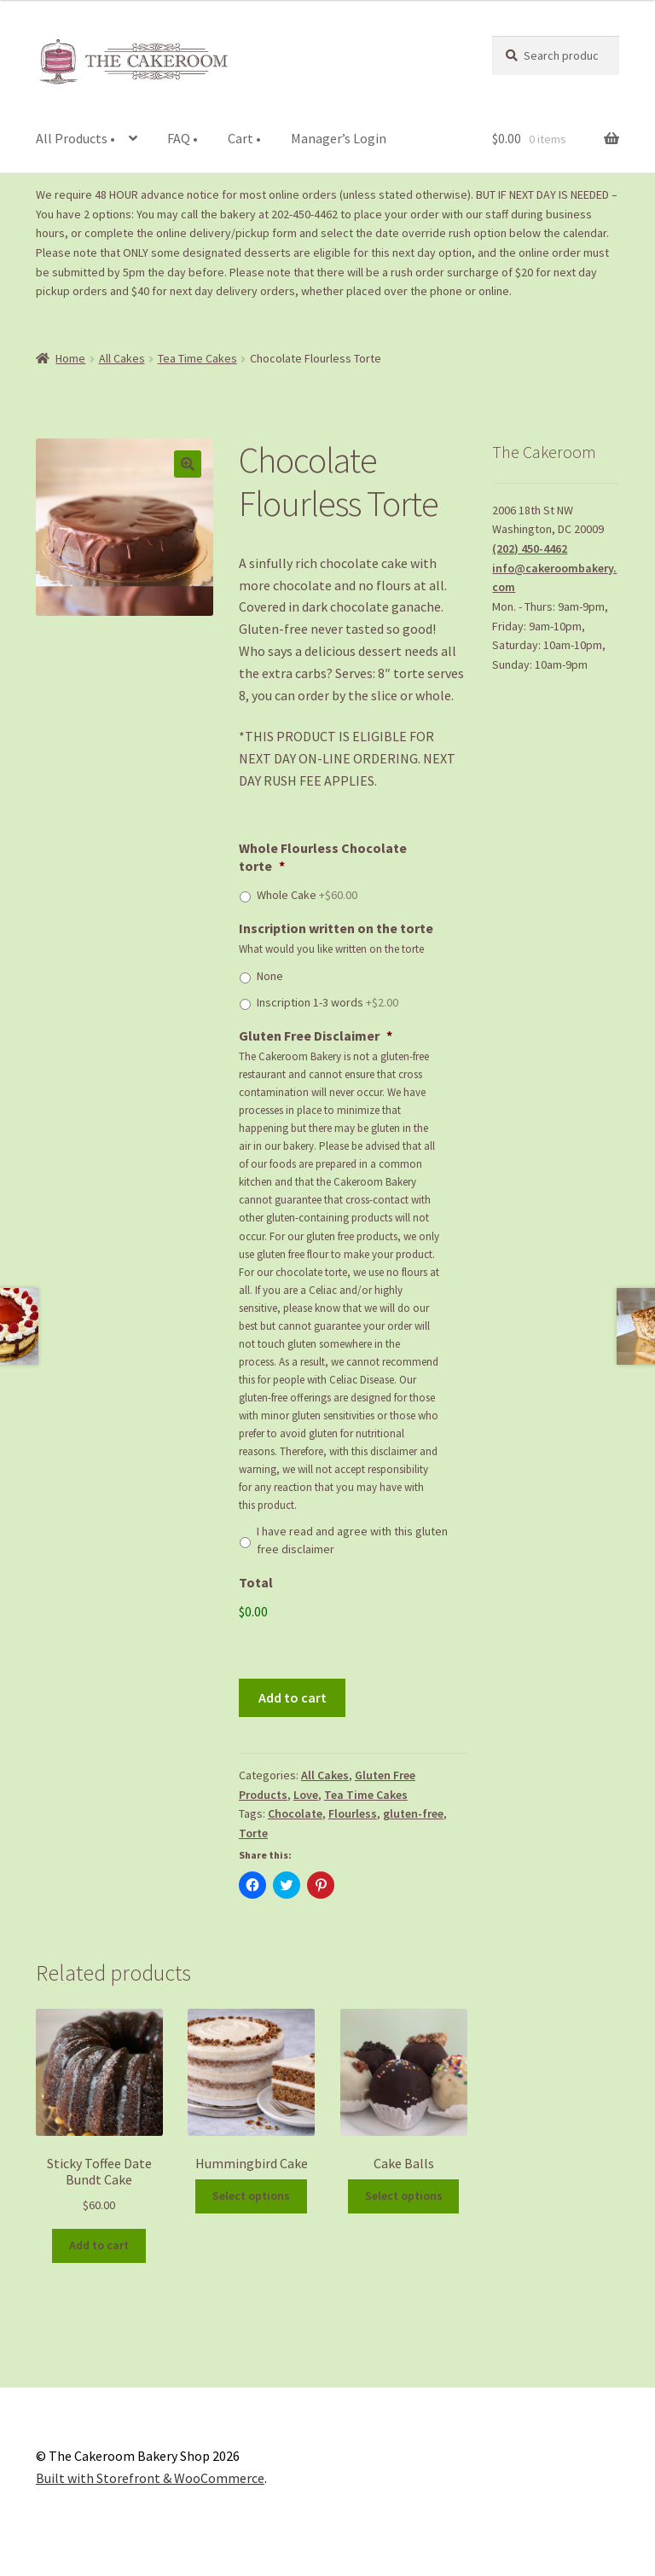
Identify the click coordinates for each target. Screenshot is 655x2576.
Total (256, 1582)
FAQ (182, 138)
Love (305, 1794)
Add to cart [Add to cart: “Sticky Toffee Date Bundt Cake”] (99, 2245)
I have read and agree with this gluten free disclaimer (352, 1540)
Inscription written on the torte (336, 928)
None (270, 975)
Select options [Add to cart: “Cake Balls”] (404, 2195)
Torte (253, 1833)
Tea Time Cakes (197, 358)
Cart (244, 138)
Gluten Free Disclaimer (315, 1035)
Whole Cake (307, 894)
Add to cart (292, 1697)
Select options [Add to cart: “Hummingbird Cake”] (251, 2195)
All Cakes (122, 358)
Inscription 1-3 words (327, 1002)
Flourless (352, 1813)
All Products (75, 138)
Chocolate (295, 1813)
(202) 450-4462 (529, 548)
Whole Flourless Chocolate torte (323, 856)
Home (70, 358)
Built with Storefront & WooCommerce (150, 2477)
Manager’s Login (338, 138)
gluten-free (413, 1813)
